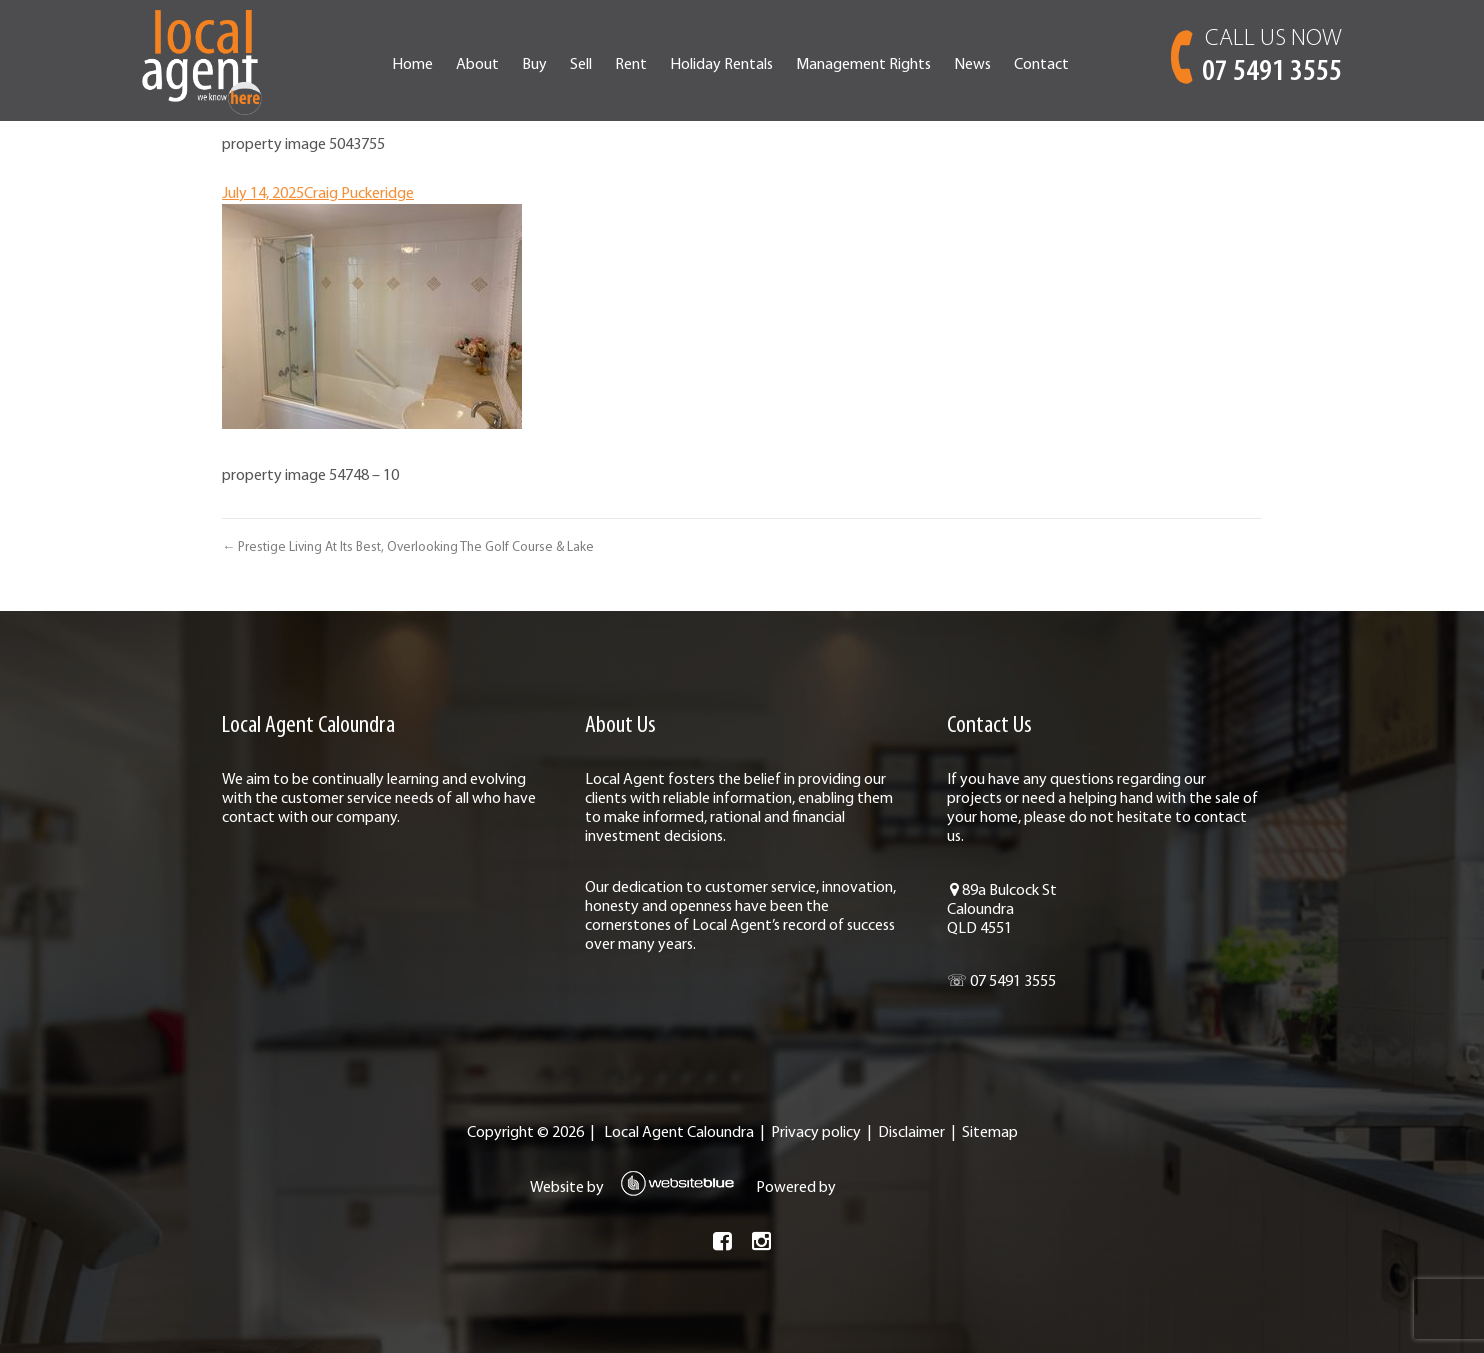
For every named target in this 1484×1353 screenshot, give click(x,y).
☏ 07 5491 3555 (1001, 982)
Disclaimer (911, 1133)
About (477, 65)
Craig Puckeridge (359, 194)
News (972, 65)
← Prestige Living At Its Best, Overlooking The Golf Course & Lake (408, 547)
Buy (534, 65)
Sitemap (990, 1133)
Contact (1041, 65)
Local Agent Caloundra (679, 1133)
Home (412, 65)
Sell (581, 65)
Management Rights (863, 65)
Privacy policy (816, 1133)
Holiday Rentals (721, 65)
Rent (631, 65)
